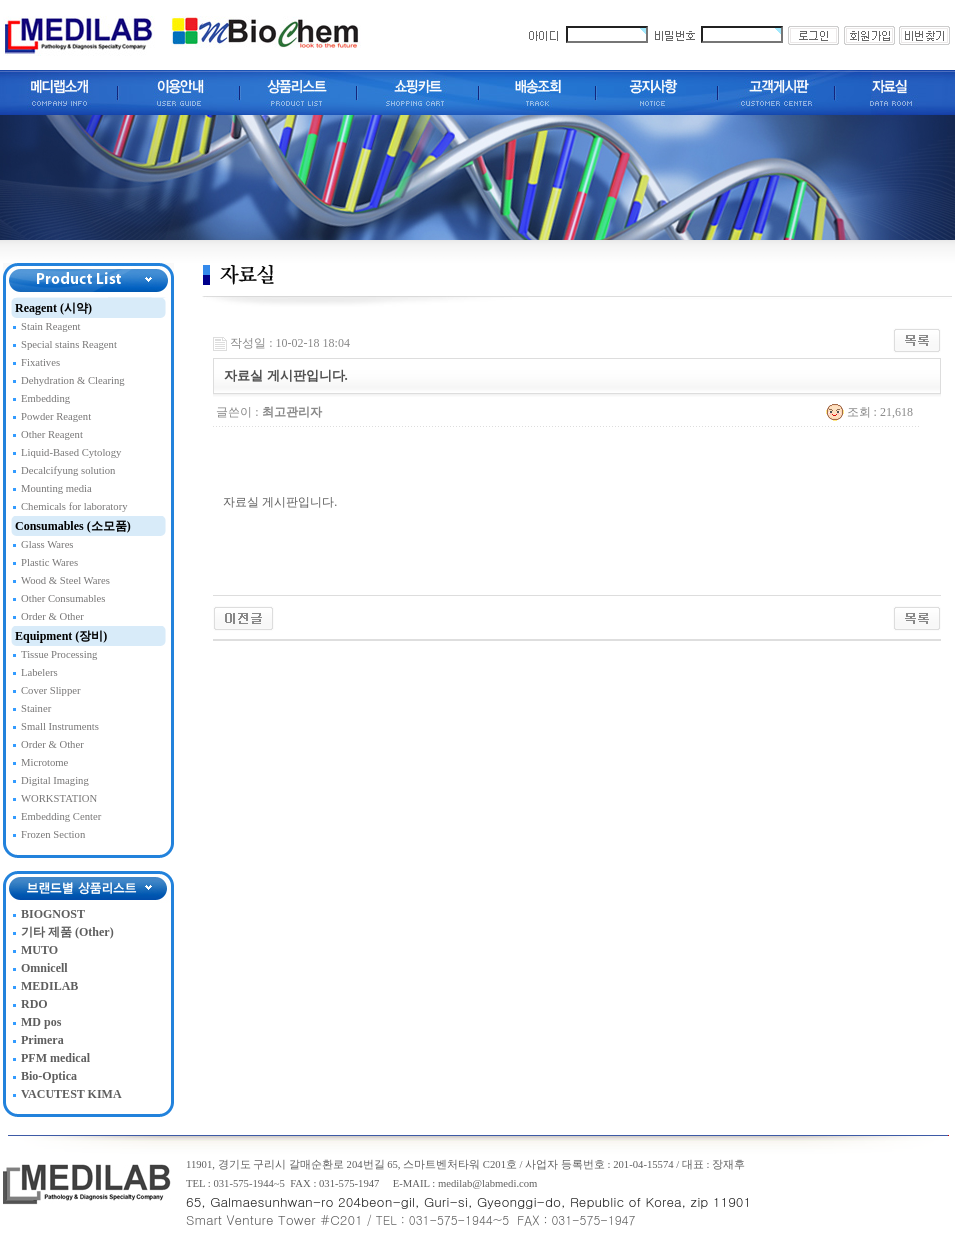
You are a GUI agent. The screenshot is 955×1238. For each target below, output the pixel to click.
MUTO (39, 950)
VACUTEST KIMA (71, 1094)
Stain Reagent (50, 326)
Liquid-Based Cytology (71, 452)
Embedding (45, 398)
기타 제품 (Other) (67, 932)
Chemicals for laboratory (74, 506)
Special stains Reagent (69, 344)
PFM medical (55, 1058)
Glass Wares (47, 544)
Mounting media (56, 488)
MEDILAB (49, 986)
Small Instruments (60, 726)
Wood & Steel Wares (65, 580)
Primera (42, 1040)
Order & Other (52, 616)
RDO (34, 1004)
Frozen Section (53, 834)
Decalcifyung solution (68, 470)
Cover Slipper (51, 690)
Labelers (39, 672)
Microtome (44, 762)
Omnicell (44, 968)
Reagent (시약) (53, 308)
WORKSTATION (59, 798)
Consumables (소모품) (73, 526)
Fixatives (40, 362)
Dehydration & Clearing (73, 380)
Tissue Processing (59, 654)
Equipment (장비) (61, 636)
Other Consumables (63, 598)
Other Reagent (52, 434)
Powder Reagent (56, 416)
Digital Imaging (55, 780)
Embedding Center (61, 816)
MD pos (41, 1022)
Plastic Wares (49, 562)
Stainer (36, 708)
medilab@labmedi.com (487, 1183)
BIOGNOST (53, 914)
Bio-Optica (49, 1076)
